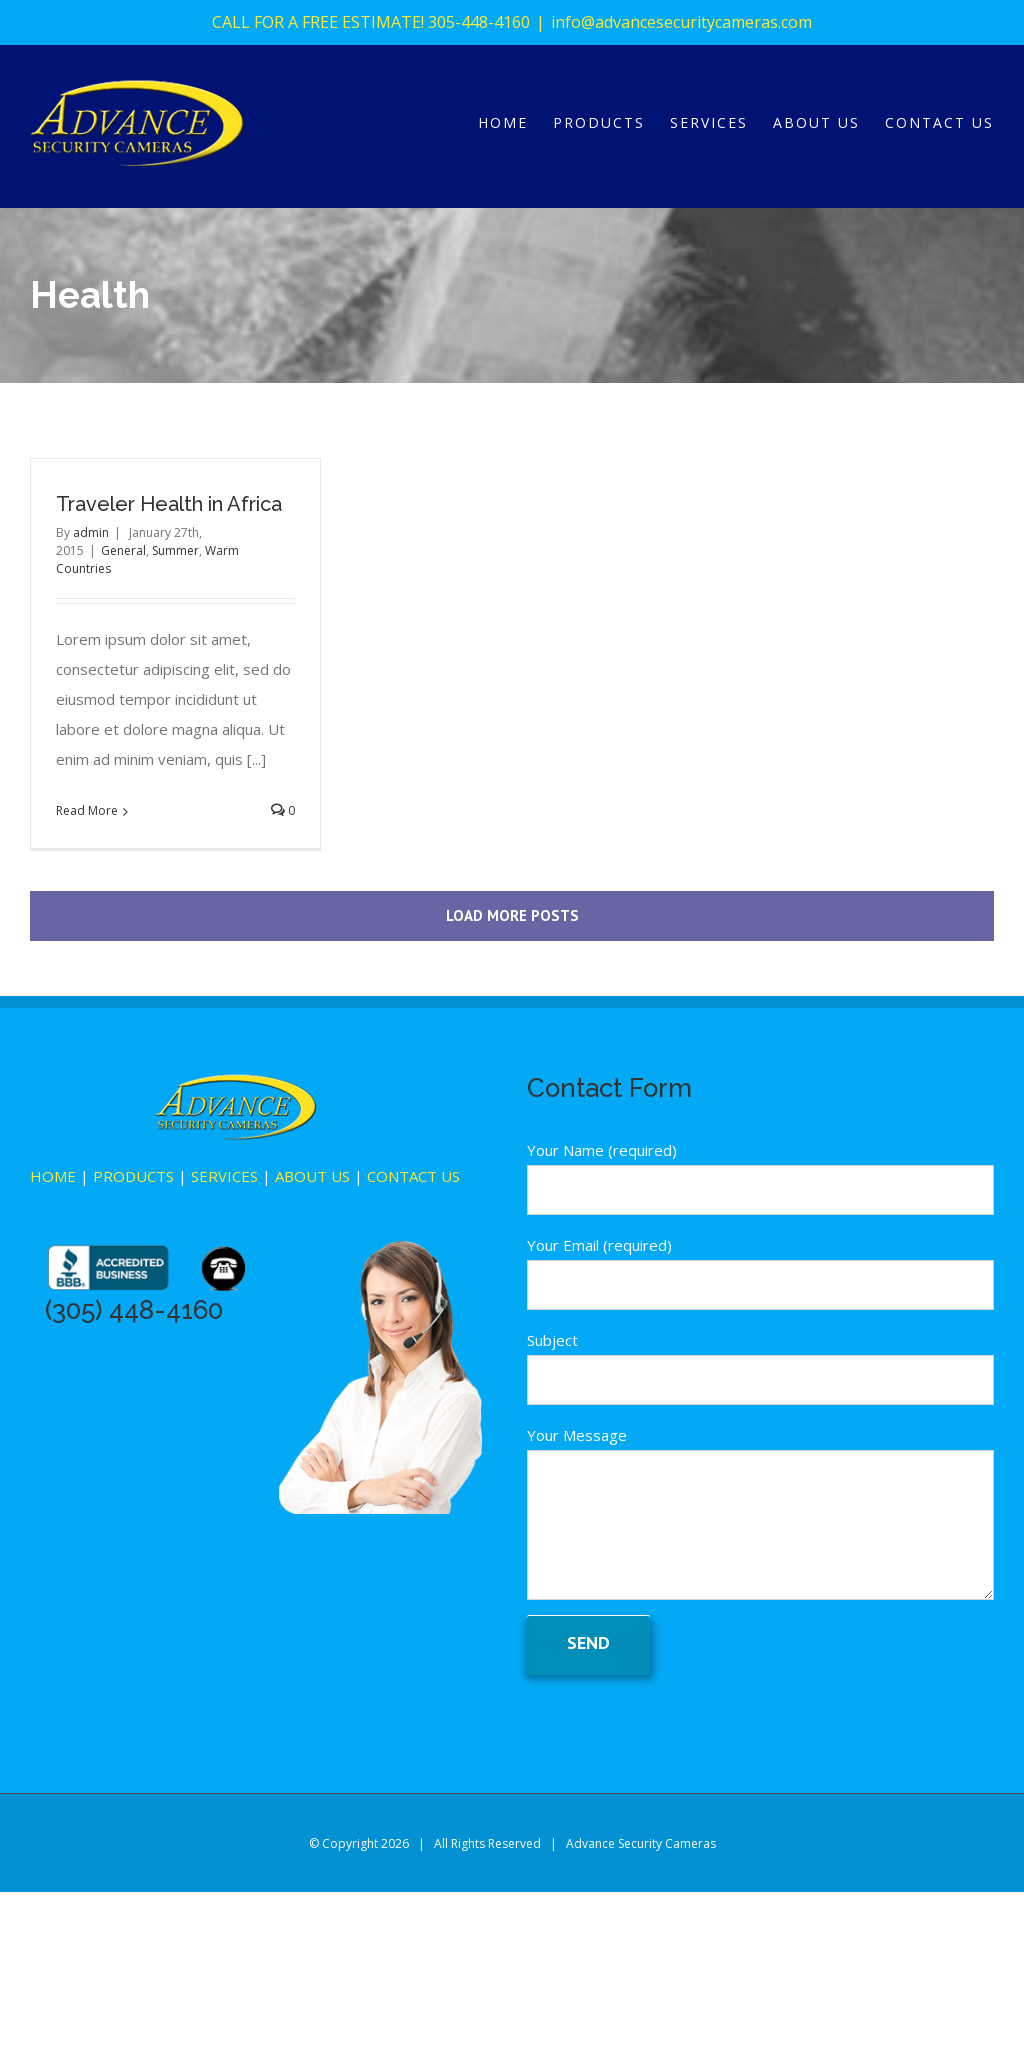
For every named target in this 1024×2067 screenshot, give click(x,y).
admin (91, 532)
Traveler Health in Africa (169, 504)
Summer (175, 550)
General (123, 550)
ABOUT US (312, 1176)
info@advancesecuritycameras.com (681, 22)
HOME (53, 1176)
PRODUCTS (133, 1176)
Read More (87, 810)
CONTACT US (413, 1176)
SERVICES (224, 1176)
